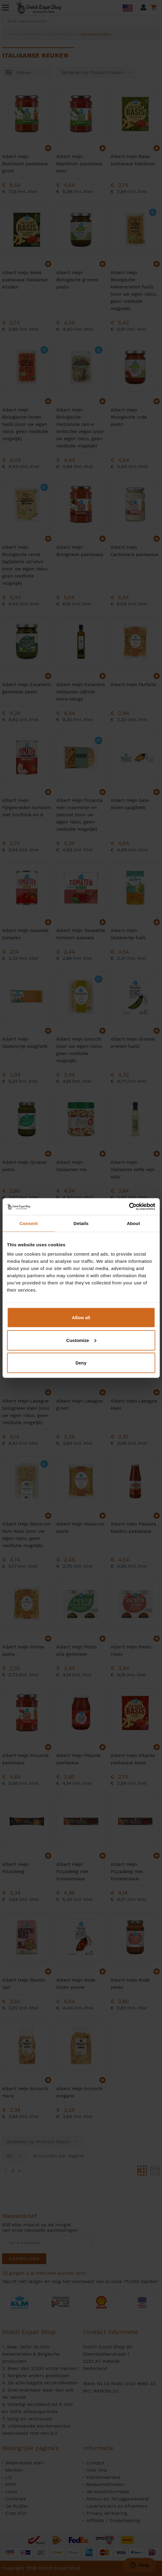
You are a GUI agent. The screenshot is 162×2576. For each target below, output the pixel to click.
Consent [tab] (29, 1223)
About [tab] (133, 1223)
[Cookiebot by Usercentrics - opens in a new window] (128, 1207)
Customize (81, 1340)
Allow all (81, 1317)
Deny (81, 1362)
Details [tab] (81, 1223)
